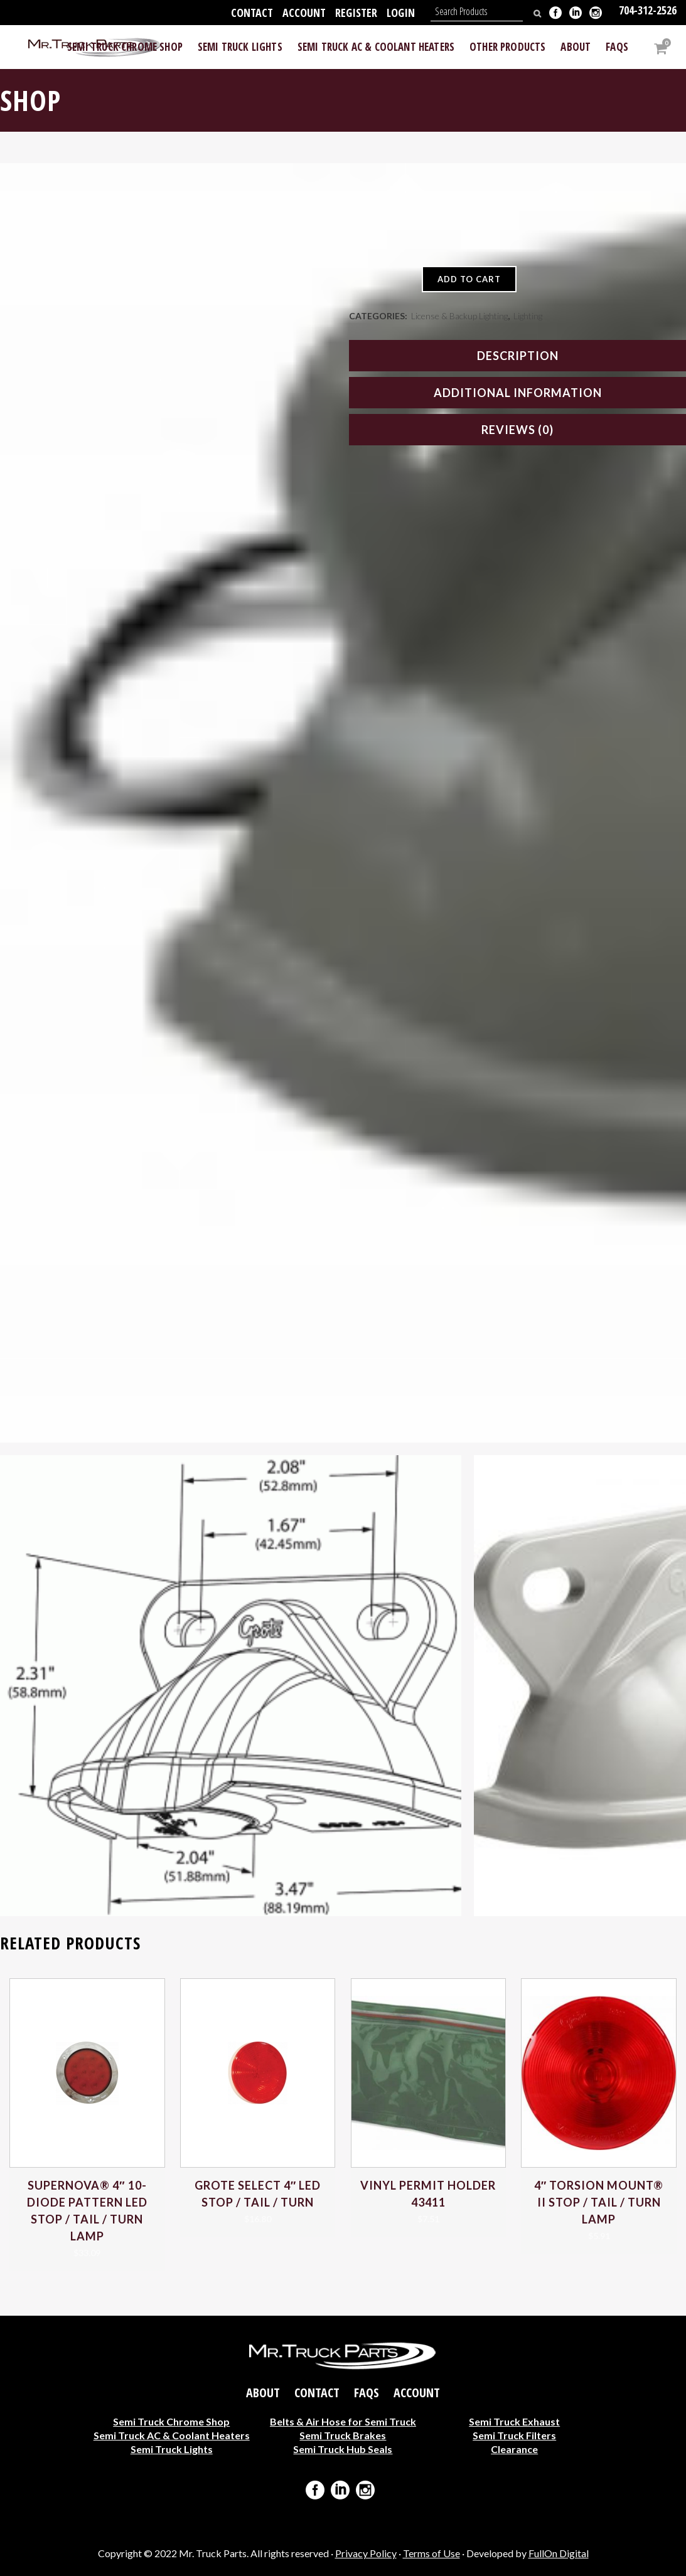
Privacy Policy (366, 2553)
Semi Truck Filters (514, 2435)
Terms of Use (431, 2553)
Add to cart (469, 279)
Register (356, 12)
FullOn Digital (558, 2553)
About (263, 2393)
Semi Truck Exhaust (514, 2421)
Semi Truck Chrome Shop (171, 2421)
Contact (252, 12)
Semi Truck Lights (172, 2449)
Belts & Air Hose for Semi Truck (343, 2421)
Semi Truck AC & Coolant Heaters (172, 2435)
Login (401, 12)
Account (304, 12)
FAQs (366, 2393)
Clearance (514, 2449)
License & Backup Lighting (459, 315)
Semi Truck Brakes (342, 2435)
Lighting (527, 315)
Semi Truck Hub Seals (342, 2449)
